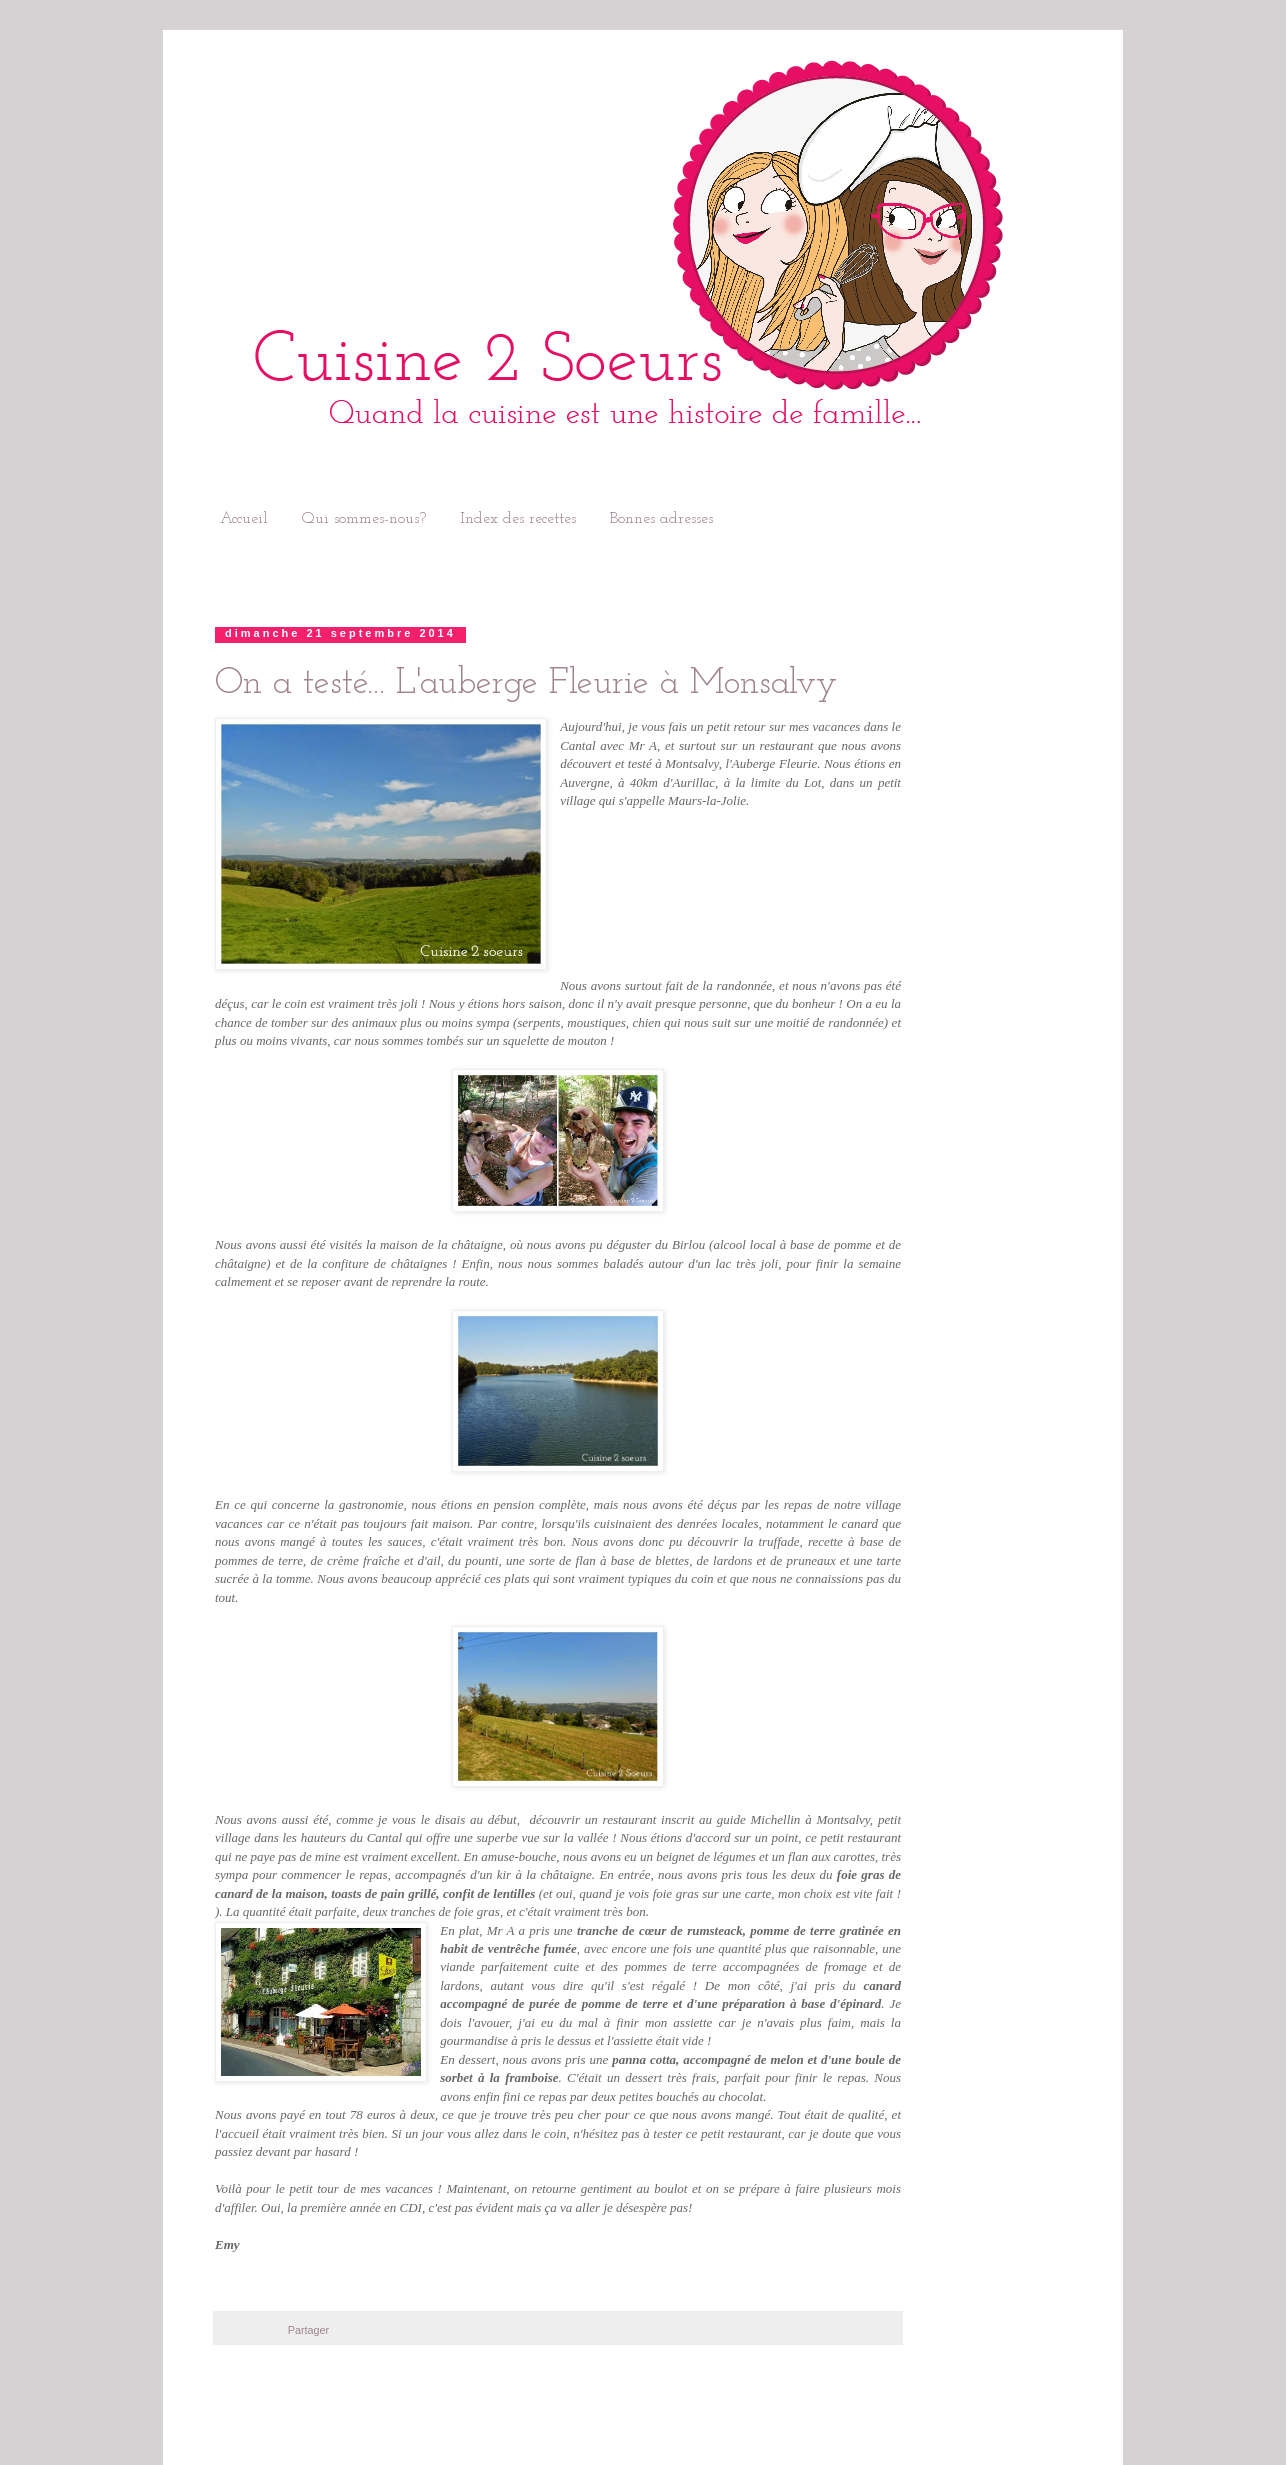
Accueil (244, 519)
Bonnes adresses (661, 519)
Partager (308, 2330)
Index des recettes (518, 519)
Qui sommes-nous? (364, 519)
